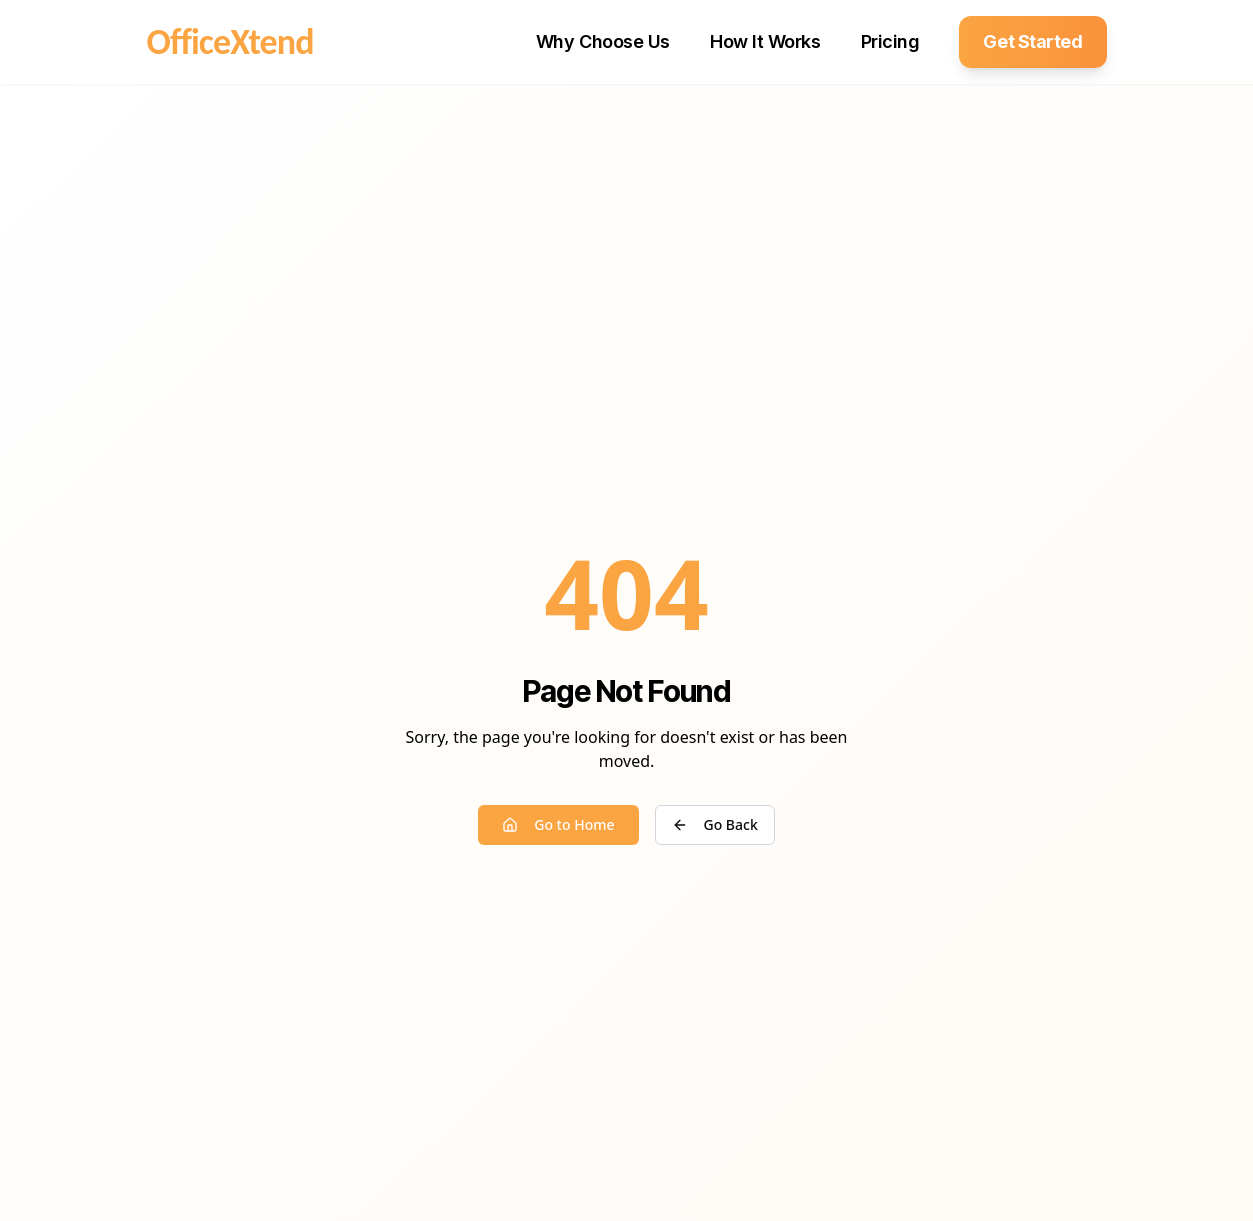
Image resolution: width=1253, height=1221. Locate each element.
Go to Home (558, 824)
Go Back (715, 824)
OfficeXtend (230, 42)
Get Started (1032, 41)
